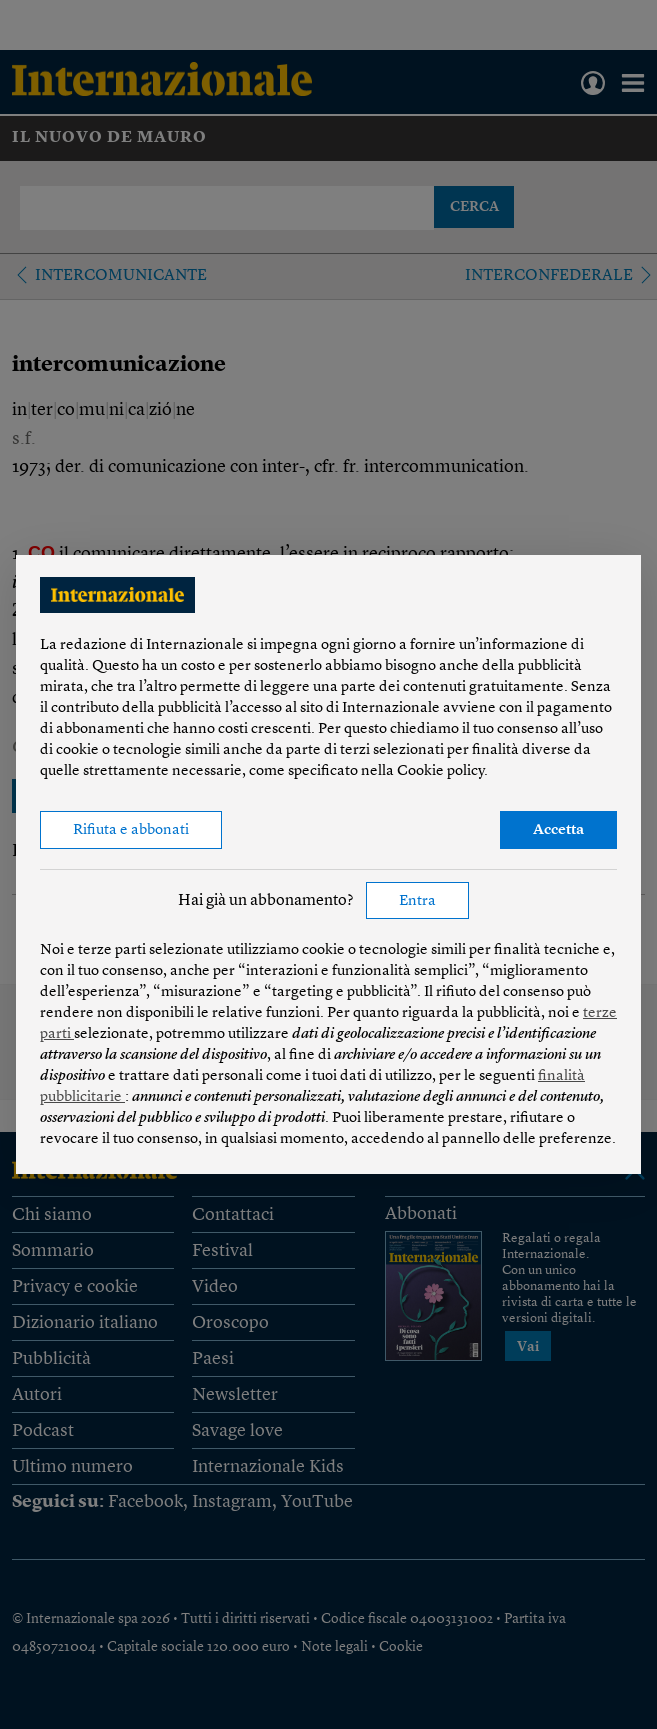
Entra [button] (417, 901)
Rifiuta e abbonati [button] (131, 830)
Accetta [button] (558, 830)
